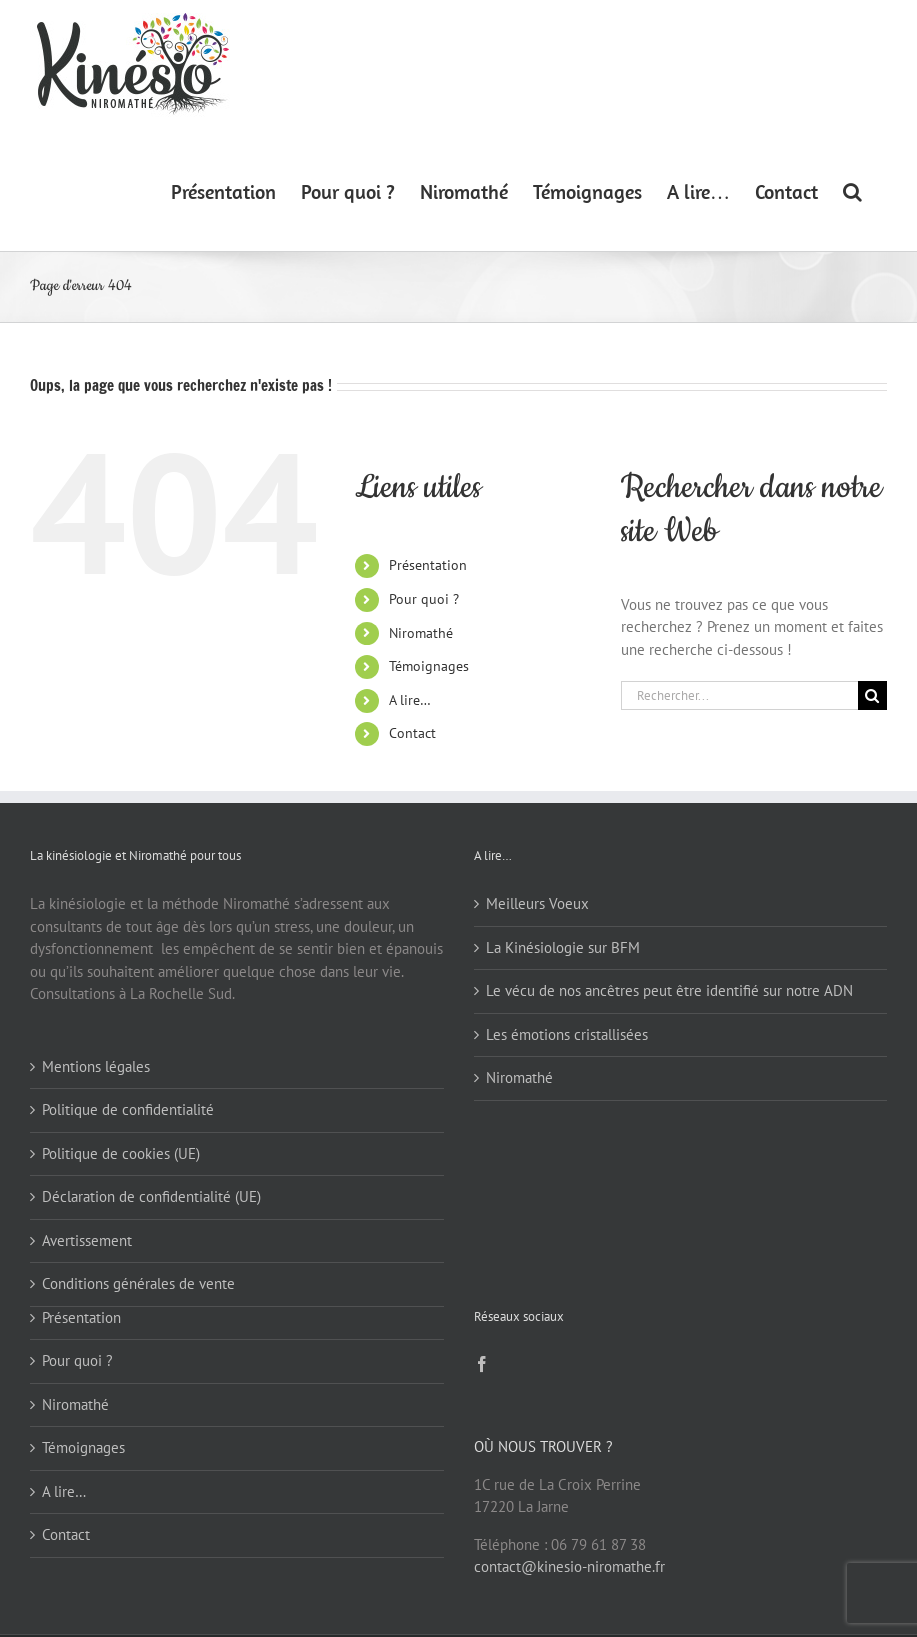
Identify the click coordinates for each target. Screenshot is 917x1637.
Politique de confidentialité (128, 1109)
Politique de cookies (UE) (121, 1153)
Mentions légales (96, 1066)
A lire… (410, 700)
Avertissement (87, 1240)
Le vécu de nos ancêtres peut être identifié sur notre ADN (669, 990)
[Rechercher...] (739, 695)
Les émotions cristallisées (567, 1034)
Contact (412, 733)
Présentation (428, 565)
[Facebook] (482, 1364)
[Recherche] (872, 695)
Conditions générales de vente (138, 1283)
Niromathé (421, 633)
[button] (852, 190)
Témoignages (429, 666)
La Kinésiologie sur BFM (563, 947)
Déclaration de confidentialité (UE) (151, 1196)
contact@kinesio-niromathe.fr (569, 1566)
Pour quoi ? (424, 599)
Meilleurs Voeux (537, 903)
